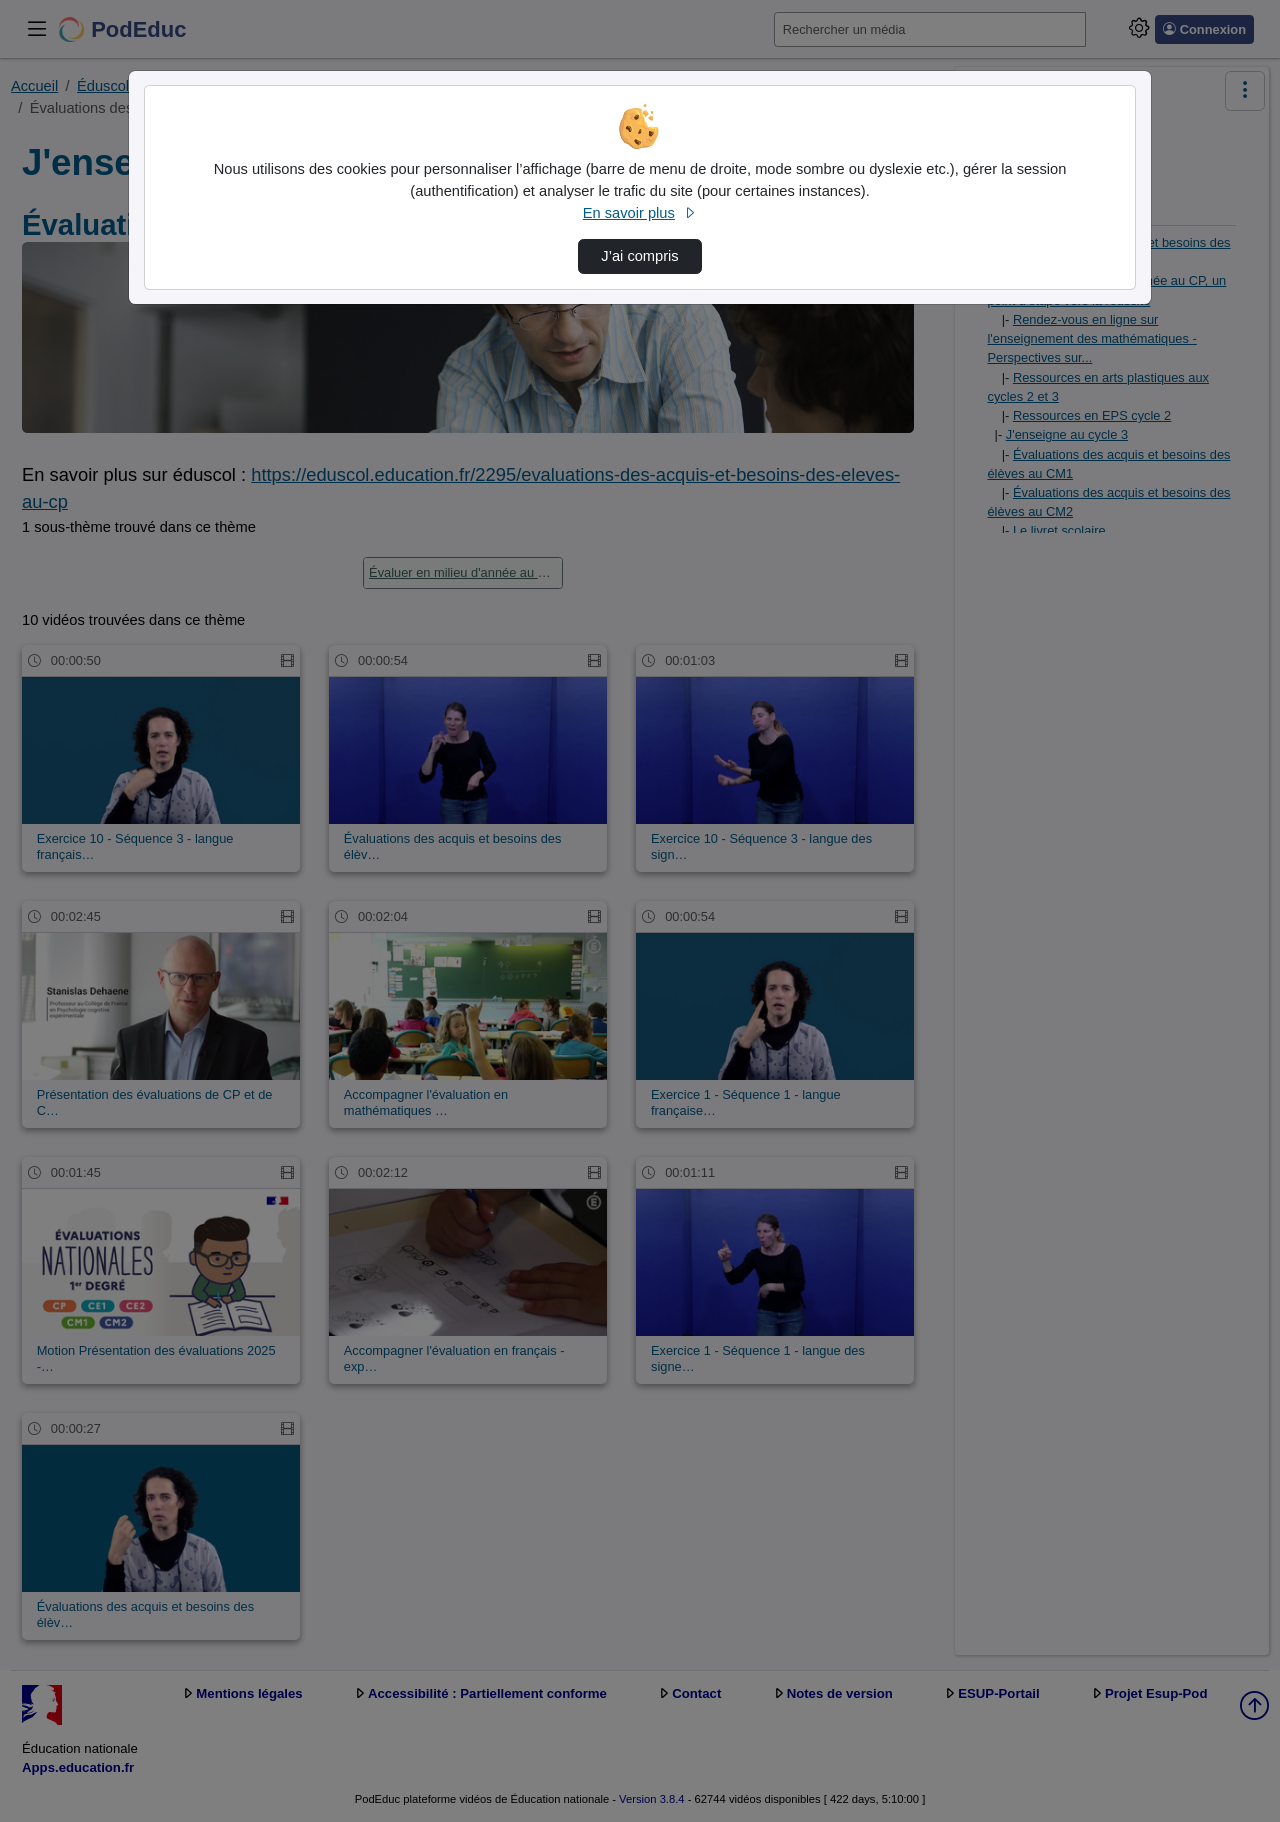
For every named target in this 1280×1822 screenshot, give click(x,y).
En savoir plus (640, 213)
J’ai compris (639, 256)
